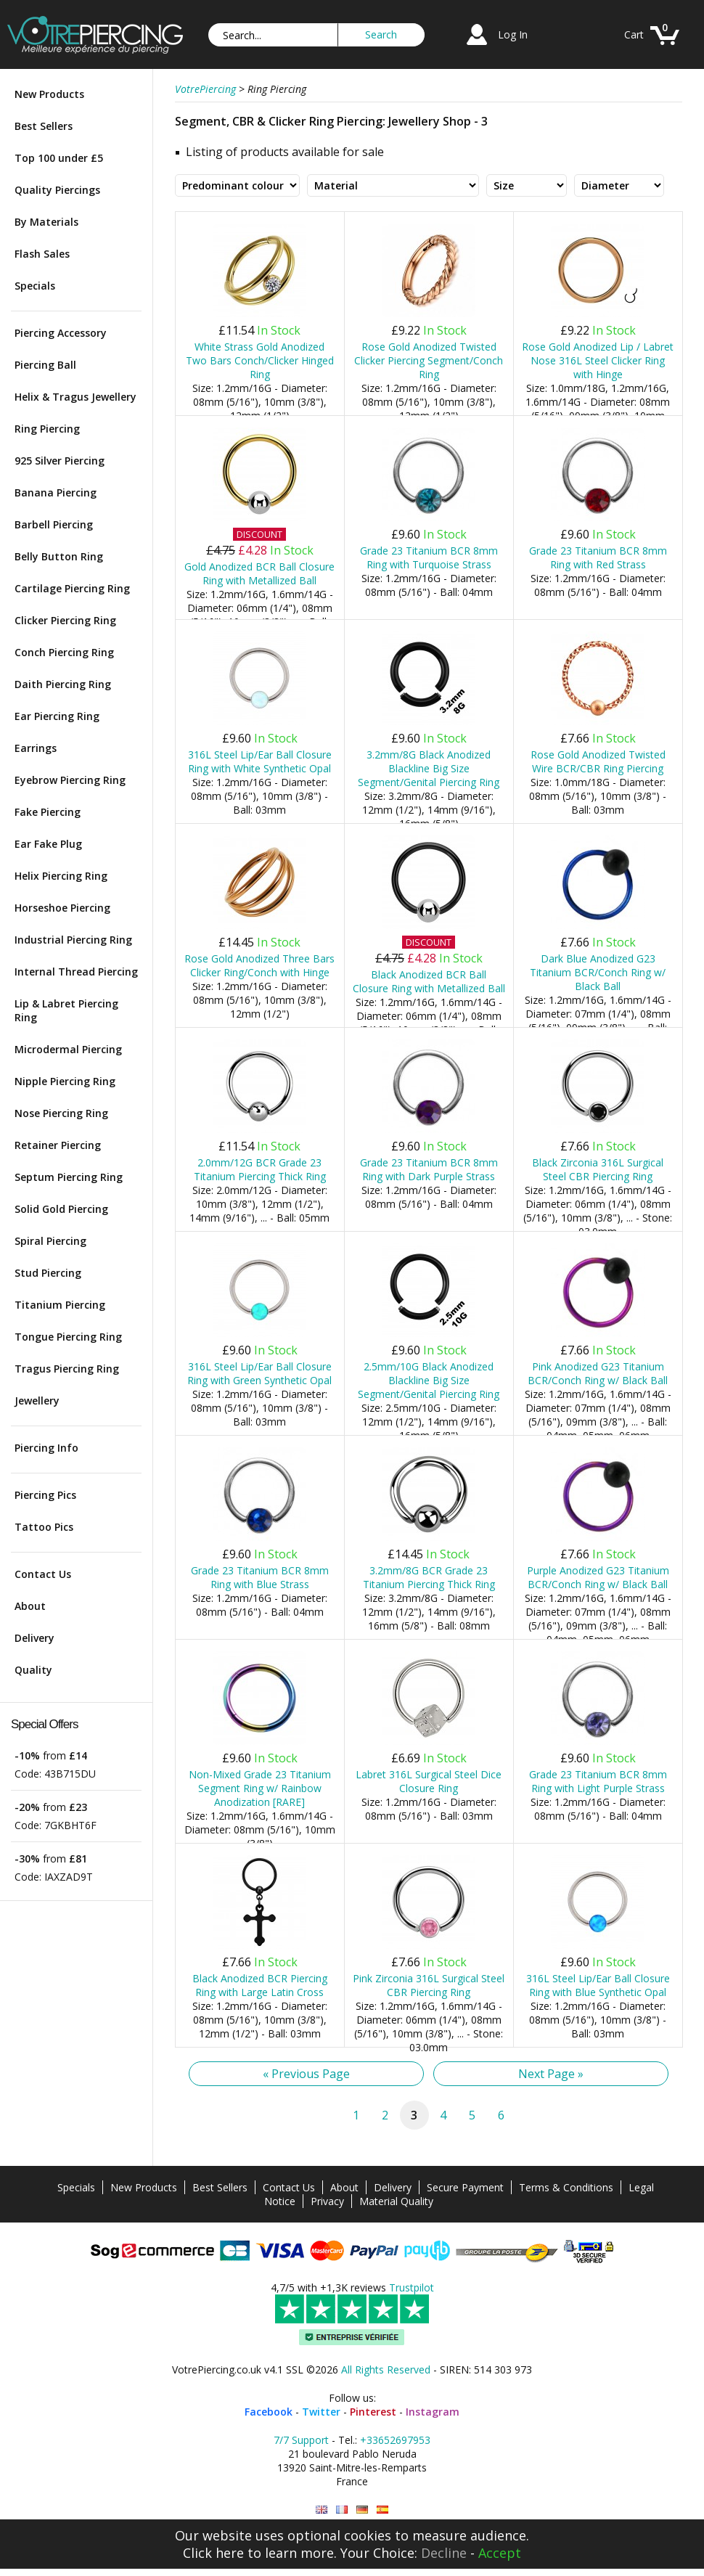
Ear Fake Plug (48, 844)
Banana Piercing (56, 492)
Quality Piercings (57, 190)
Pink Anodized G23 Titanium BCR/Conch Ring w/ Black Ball (598, 1373)
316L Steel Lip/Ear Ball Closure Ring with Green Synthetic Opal (259, 1373)
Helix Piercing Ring (61, 876)
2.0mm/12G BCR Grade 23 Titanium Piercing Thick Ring (260, 1169)
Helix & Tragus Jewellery (75, 397)
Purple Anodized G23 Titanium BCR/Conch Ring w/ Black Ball (598, 1577)
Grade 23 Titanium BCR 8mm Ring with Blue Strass (260, 1577)
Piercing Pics (45, 1495)
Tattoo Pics (44, 1527)
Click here (213, 2552)
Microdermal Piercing (68, 1049)
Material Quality (396, 2201)
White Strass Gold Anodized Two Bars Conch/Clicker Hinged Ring (260, 360)
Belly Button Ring (59, 556)
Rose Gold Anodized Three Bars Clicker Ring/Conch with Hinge (259, 965)
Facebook (268, 2411)
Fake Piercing (48, 812)
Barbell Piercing (54, 524)
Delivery (34, 1638)
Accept (499, 2552)
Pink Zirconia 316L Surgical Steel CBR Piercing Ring (428, 1985)
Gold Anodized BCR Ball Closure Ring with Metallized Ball (259, 573)
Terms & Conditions (566, 2187)
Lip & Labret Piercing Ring (66, 1010)
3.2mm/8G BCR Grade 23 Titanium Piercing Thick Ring (429, 1577)
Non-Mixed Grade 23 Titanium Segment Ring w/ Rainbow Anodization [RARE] (260, 1788)
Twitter (321, 2411)
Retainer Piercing (58, 1145)
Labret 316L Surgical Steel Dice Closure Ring (429, 1781)
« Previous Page (306, 2074)
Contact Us (43, 1574)
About (30, 1606)
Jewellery (37, 1400)
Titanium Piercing (60, 1305)
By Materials (46, 222)
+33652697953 (395, 2440)
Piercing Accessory (61, 333)
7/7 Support (301, 2440)
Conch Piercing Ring (64, 652)
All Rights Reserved (385, 2369)
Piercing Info (46, 1448)
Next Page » (551, 2074)
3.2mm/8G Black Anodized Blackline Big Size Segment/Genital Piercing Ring (428, 768)
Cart (634, 34)
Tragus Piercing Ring (67, 1368)
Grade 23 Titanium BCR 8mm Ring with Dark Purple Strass (429, 1169)
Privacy (327, 2201)
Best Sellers (44, 126)
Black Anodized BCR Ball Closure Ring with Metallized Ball (429, 981)
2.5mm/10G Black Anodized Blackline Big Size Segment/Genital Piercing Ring (428, 1380)
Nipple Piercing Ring (65, 1081)
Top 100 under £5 (59, 158)
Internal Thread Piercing (76, 971)
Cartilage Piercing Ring (72, 588)
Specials (35, 286)
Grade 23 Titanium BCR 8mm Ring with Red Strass (598, 557)
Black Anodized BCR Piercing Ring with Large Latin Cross (259, 1985)
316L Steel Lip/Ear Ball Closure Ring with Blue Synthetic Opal (598, 1985)
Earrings (36, 748)
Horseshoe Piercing (62, 908)
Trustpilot (411, 2287)
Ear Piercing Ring (57, 716)
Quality (33, 1670)
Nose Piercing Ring (61, 1113)
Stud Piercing (48, 1273)
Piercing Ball (45, 365)
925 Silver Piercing (60, 460)
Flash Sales (42, 254)
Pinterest (373, 2411)
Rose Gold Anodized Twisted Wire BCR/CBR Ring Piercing (598, 761)
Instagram (432, 2411)
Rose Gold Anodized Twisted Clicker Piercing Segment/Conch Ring (428, 360)
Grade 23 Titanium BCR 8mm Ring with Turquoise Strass (429, 557)
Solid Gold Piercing (61, 1209)
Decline (444, 2552)
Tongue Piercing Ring (68, 1337)
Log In (513, 34)
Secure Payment (465, 2187)
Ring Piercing (47, 429)
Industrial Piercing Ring (73, 939)
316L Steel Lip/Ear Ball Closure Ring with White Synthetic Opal (260, 761)
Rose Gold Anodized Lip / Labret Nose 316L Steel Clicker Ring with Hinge (598, 360)
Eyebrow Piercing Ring (70, 780)
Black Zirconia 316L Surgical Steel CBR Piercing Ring (597, 1169)
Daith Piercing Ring (63, 684)
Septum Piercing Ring (69, 1177)
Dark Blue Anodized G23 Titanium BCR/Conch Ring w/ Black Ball (598, 972)
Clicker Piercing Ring (65, 620)
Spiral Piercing (50, 1241)
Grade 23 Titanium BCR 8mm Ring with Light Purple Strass (598, 1781)
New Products (49, 94)
